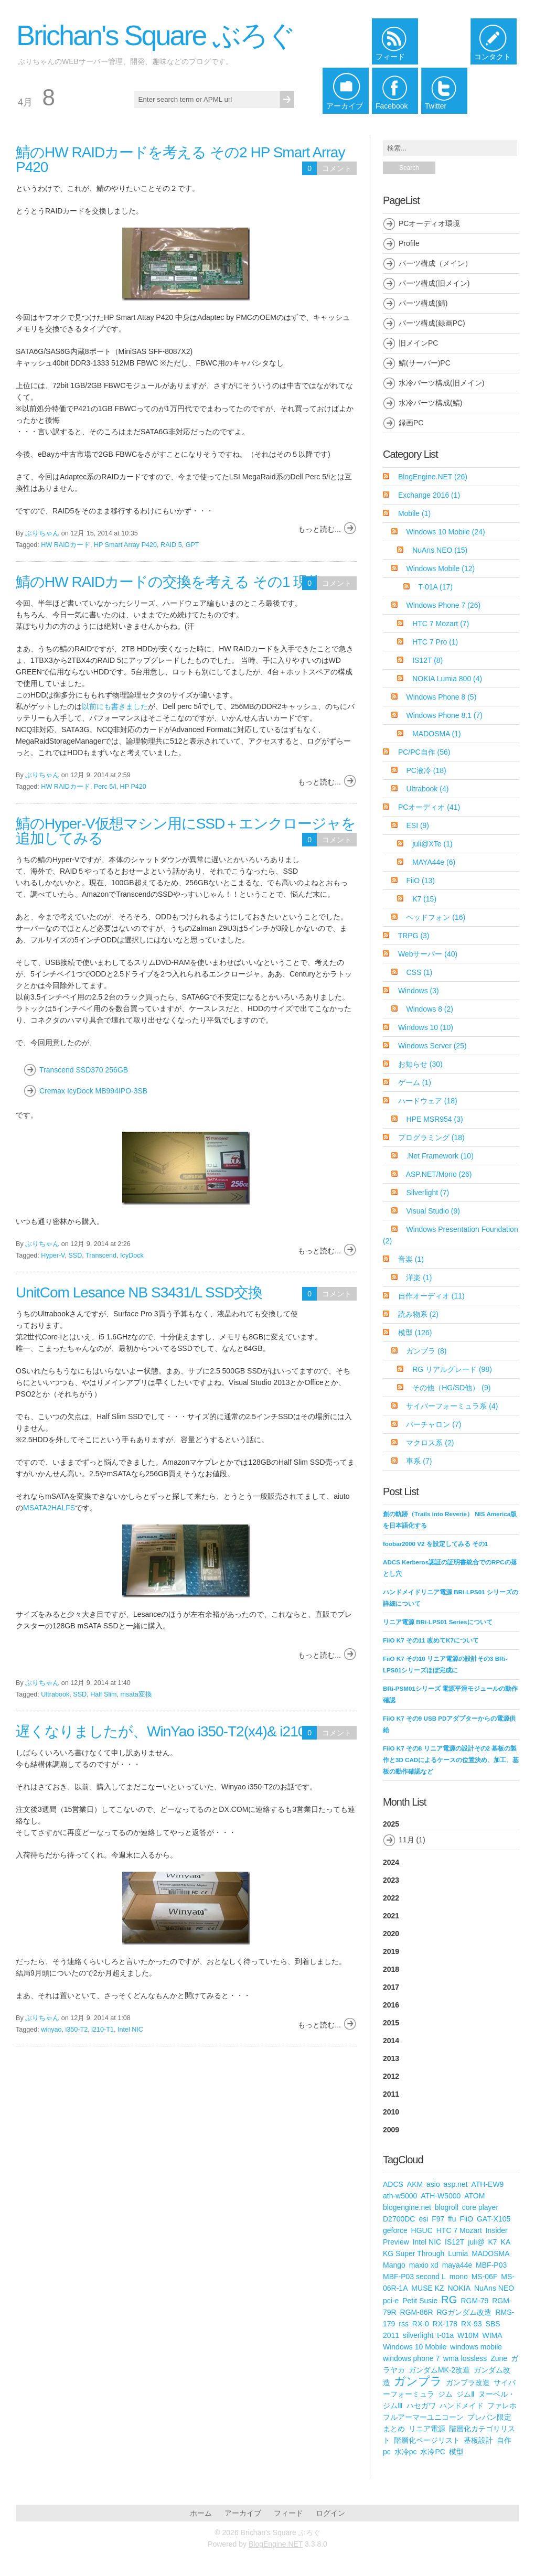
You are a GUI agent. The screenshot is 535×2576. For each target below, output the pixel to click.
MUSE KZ (427, 2288)
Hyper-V (53, 1255)
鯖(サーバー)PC (425, 363)
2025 (451, 1835)
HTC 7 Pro (435, 642)
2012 (391, 2076)
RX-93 (471, 2324)
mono (459, 2276)
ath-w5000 (400, 2196)
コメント (336, 168)
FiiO (420, 880)
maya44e (457, 2265)
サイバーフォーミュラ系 (452, 1406)
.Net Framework (439, 1156)
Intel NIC (130, 2029)
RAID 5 (171, 545)
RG (449, 2299)
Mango (394, 2265)
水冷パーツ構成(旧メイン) (441, 383)
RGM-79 (474, 2300)
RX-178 (445, 2324)
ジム (445, 2394)
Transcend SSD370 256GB (83, 1070)
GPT (192, 545)
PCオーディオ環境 (429, 223)
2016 (391, 2005)
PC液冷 (426, 770)
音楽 (411, 1259)
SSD (75, 1255)
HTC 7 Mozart (440, 623)
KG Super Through (413, 2253)
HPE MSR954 (434, 1119)
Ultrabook (55, 1694)
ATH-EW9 (487, 2184)
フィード (288, 2513)
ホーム (201, 2513)
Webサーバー (427, 954)
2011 (391, 2094)
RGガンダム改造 (463, 2312)
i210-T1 (102, 2029)
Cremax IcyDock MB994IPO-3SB (93, 1091)
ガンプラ (426, 1351)
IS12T (427, 660)
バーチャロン (433, 1424)
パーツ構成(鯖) (423, 303)
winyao (51, 2029)
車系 (419, 1461)
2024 (391, 1862)
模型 (415, 1332)
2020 (391, 1933)
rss (404, 2324)
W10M (467, 2335)
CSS (419, 972)
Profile (409, 243)
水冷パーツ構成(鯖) (430, 403)
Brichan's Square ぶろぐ (155, 35)
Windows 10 (425, 1027)
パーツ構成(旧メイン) (434, 283)
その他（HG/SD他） (451, 1387)
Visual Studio (432, 1211)
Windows (418, 990)
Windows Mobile (440, 568)
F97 (438, 2219)
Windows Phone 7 (443, 605)
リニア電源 (427, 2428)
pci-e (391, 2300)
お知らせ (420, 1064)
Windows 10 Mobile (445, 532)
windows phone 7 (411, 2358)
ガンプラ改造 (468, 2382)
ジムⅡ (465, 2394)
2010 (391, 2112)
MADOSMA (436, 733)
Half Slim (103, 1694)
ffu (452, 2219)
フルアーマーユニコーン (423, 2417)
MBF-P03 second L (414, 2276)
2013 (391, 2058)
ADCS (393, 2184)
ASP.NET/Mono (439, 1174)
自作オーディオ (431, 1296)
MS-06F (485, 2276)
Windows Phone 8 (441, 697)
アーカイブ (242, 2513)
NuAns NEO (439, 550)
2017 (391, 1987)
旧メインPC (418, 343)
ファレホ (502, 2405)
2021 (391, 1916)
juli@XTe (432, 844)
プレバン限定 (489, 2417)
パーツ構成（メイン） (435, 263)
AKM (415, 2184)
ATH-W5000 (441, 2196)
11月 (406, 1840)
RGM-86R (416, 2312)
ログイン (330, 2513)
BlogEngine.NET (432, 477)
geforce (395, 2230)
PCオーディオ (429, 807)
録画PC (411, 422)
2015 (391, 2023)
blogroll (446, 2207)
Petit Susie (419, 2300)
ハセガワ (421, 2405)
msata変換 (136, 1694)
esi (423, 2219)
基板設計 (478, 2440)
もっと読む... (319, 529)
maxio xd (423, 2265)
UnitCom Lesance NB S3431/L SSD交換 (139, 1292)
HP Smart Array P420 (125, 545)
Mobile (414, 513)
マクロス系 (430, 1443)
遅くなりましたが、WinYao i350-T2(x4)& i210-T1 (171, 1731)
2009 (391, 2130)
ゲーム (414, 1082)
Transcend (100, 1255)
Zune (498, 2358)
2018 (391, 1969)
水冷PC (432, 2452)
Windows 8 (429, 1009)
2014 (391, 2040)
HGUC (422, 2230)
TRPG (414, 935)
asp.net (456, 2184)
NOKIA (458, 2288)
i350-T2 (77, 2029)
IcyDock (132, 1255)
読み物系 (418, 1314)
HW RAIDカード (65, 545)
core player (480, 2207)
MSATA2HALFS (49, 1508)
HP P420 (133, 786)
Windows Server (432, 1046)
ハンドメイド (462, 2405)
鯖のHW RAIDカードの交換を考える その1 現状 (169, 582)
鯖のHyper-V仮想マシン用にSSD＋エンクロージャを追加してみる (186, 830)
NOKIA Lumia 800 (447, 678)
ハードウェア (427, 1101)
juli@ (476, 2242)
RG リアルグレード (452, 1369)
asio (433, 2184)
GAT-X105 (493, 2219)
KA (506, 2242)
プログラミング (431, 1137)
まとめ (394, 2428)
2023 (391, 1880)
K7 (424, 899)
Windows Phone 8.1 (444, 715)
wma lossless (465, 2358)
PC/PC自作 (424, 752)
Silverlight (427, 1192)
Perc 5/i (105, 786)
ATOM (474, 2196)
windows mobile (476, 2347)
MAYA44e (433, 862)
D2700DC (399, 2219)
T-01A (436, 587)
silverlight (418, 2335)
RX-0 (420, 2324)
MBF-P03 (491, 2265)
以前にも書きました (115, 706)
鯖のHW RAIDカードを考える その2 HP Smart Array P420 (180, 159)
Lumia (458, 2253)
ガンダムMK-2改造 (439, 2370)
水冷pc (405, 2452)
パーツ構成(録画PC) (432, 323)
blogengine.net (407, 2207)
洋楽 (419, 1277)
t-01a (445, 2335)
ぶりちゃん (42, 533)
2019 (391, 1951)
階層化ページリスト (427, 2440)
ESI (417, 825)
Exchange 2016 (429, 495)
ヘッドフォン (435, 917)
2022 (391, 1898)
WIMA (492, 2335)
